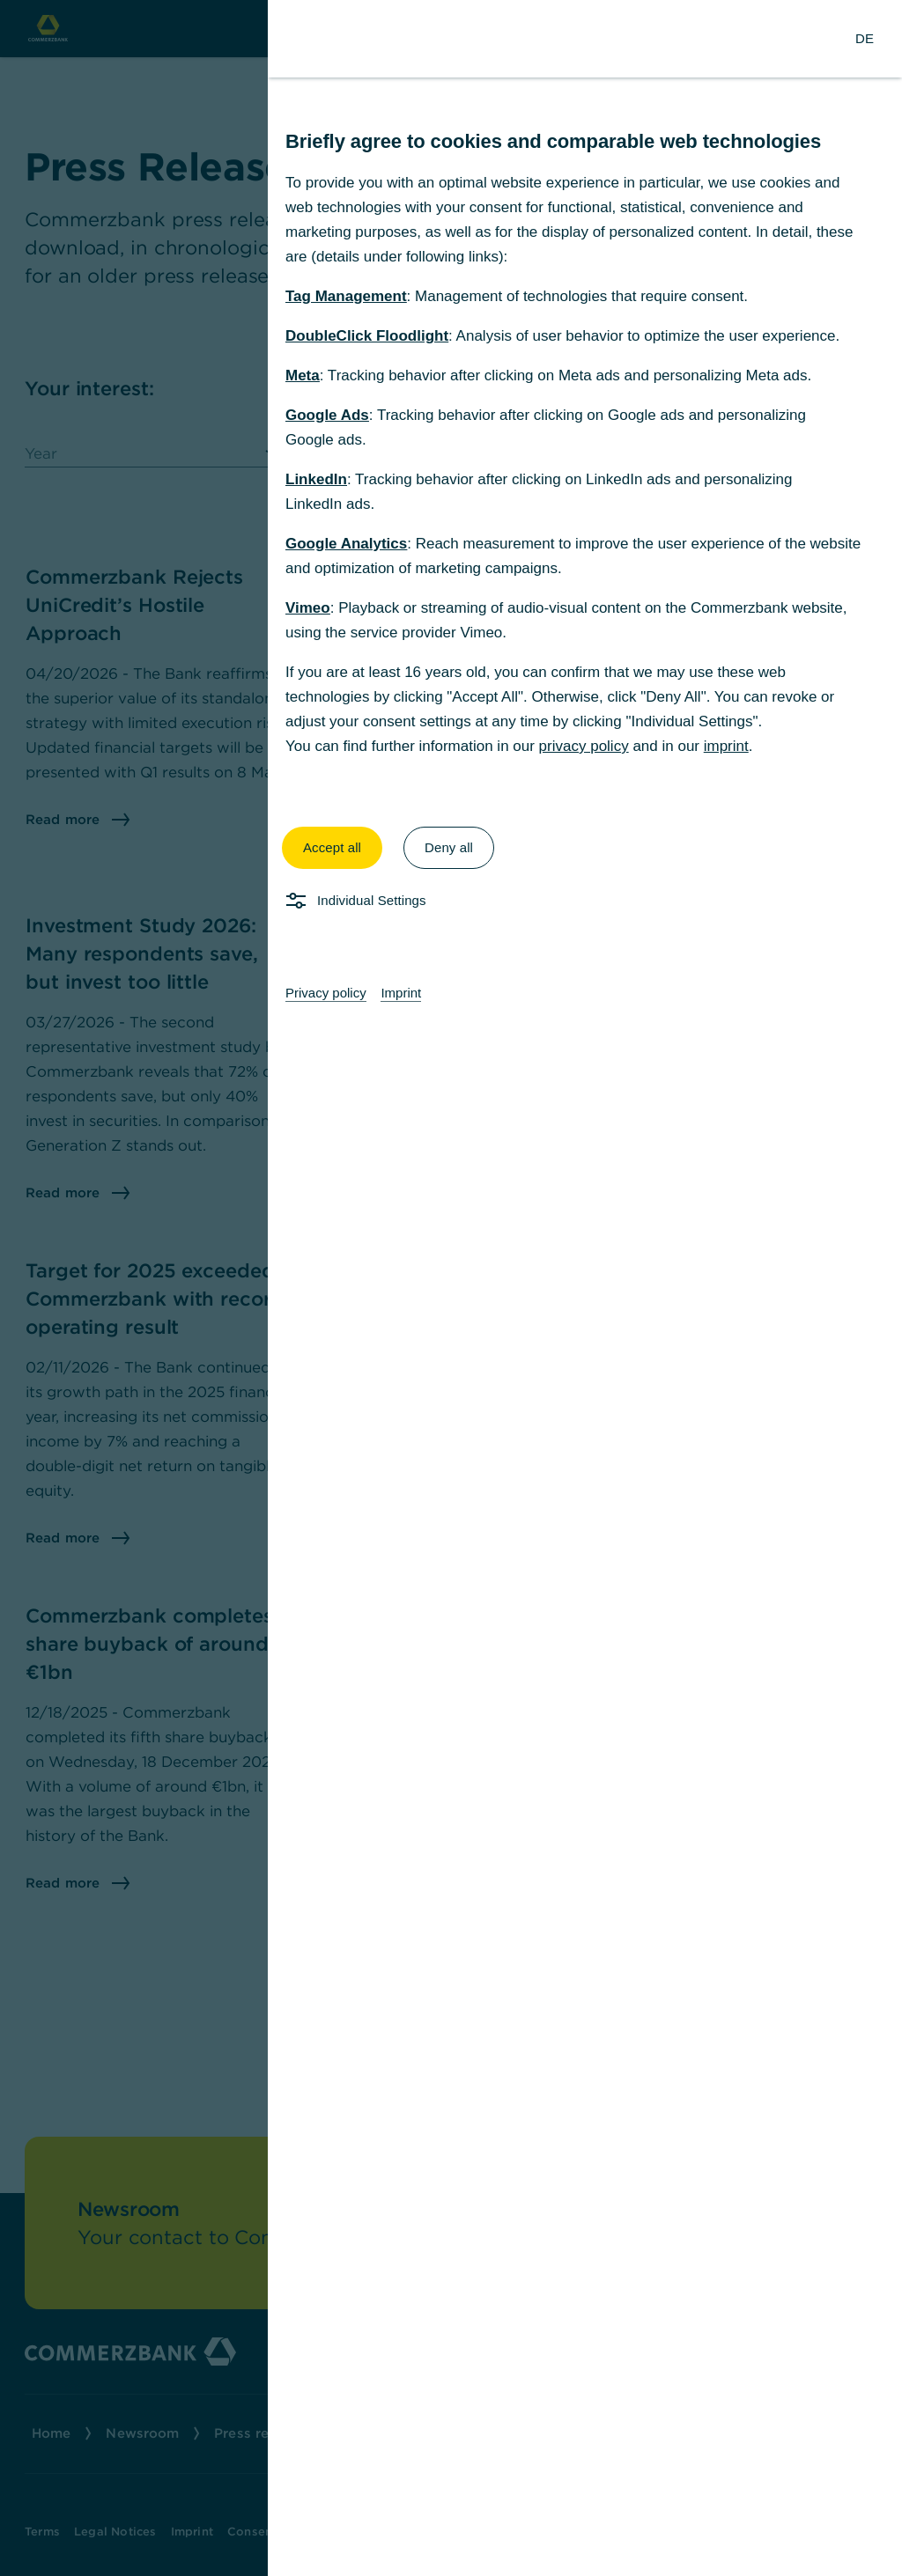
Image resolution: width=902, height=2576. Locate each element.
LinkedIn (316, 479)
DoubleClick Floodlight (366, 336)
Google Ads (327, 415)
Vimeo (307, 608)
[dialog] (451, 1288)
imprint (726, 746)
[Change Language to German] (864, 39)
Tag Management (346, 296)
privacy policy (584, 746)
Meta (302, 375)
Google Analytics (346, 543)
